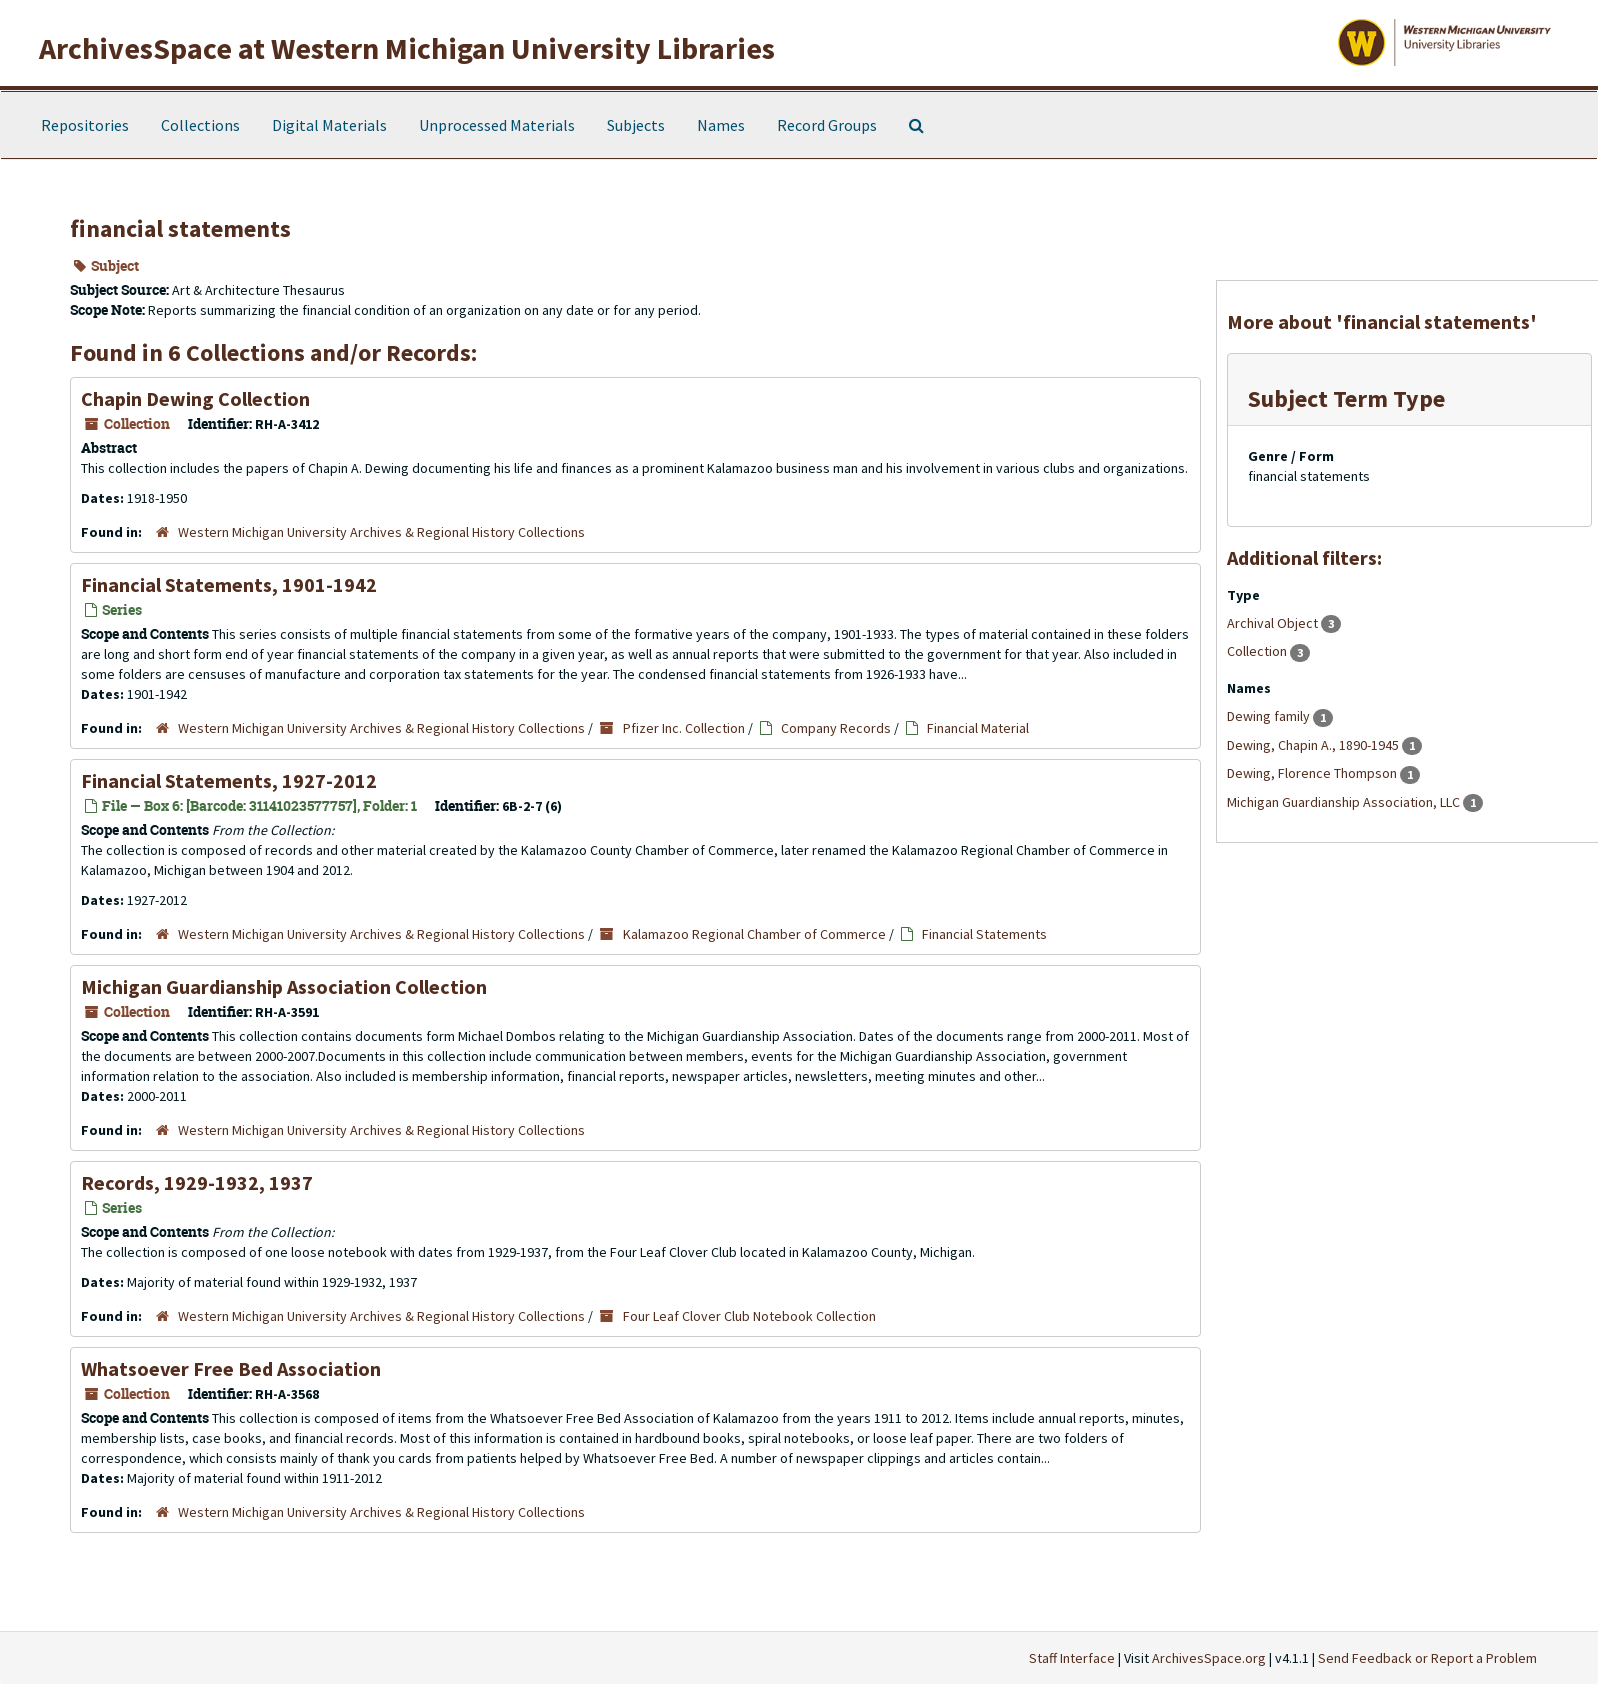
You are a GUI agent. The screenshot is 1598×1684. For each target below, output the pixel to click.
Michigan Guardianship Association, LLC (1345, 802)
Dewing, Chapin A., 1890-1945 (1314, 745)
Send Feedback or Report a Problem (1427, 1658)
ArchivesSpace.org (1209, 1658)
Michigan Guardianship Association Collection (284, 986)
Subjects (636, 125)
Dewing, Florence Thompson (1313, 773)
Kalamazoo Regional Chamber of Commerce (754, 934)
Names (721, 125)
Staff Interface (1072, 1658)
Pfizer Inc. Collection (684, 728)
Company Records (836, 728)
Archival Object (1274, 623)
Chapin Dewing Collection (195, 398)
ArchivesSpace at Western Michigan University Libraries (407, 48)
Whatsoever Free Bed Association (231, 1368)
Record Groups (827, 125)
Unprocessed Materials (497, 125)
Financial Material (978, 728)
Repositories (85, 125)
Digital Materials (329, 125)
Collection (1258, 651)
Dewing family (1270, 716)
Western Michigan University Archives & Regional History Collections (381, 532)
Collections (200, 125)
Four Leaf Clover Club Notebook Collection (749, 1316)
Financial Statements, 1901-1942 (229, 584)
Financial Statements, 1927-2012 (229, 780)
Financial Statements (984, 934)
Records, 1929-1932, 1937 (197, 1182)
